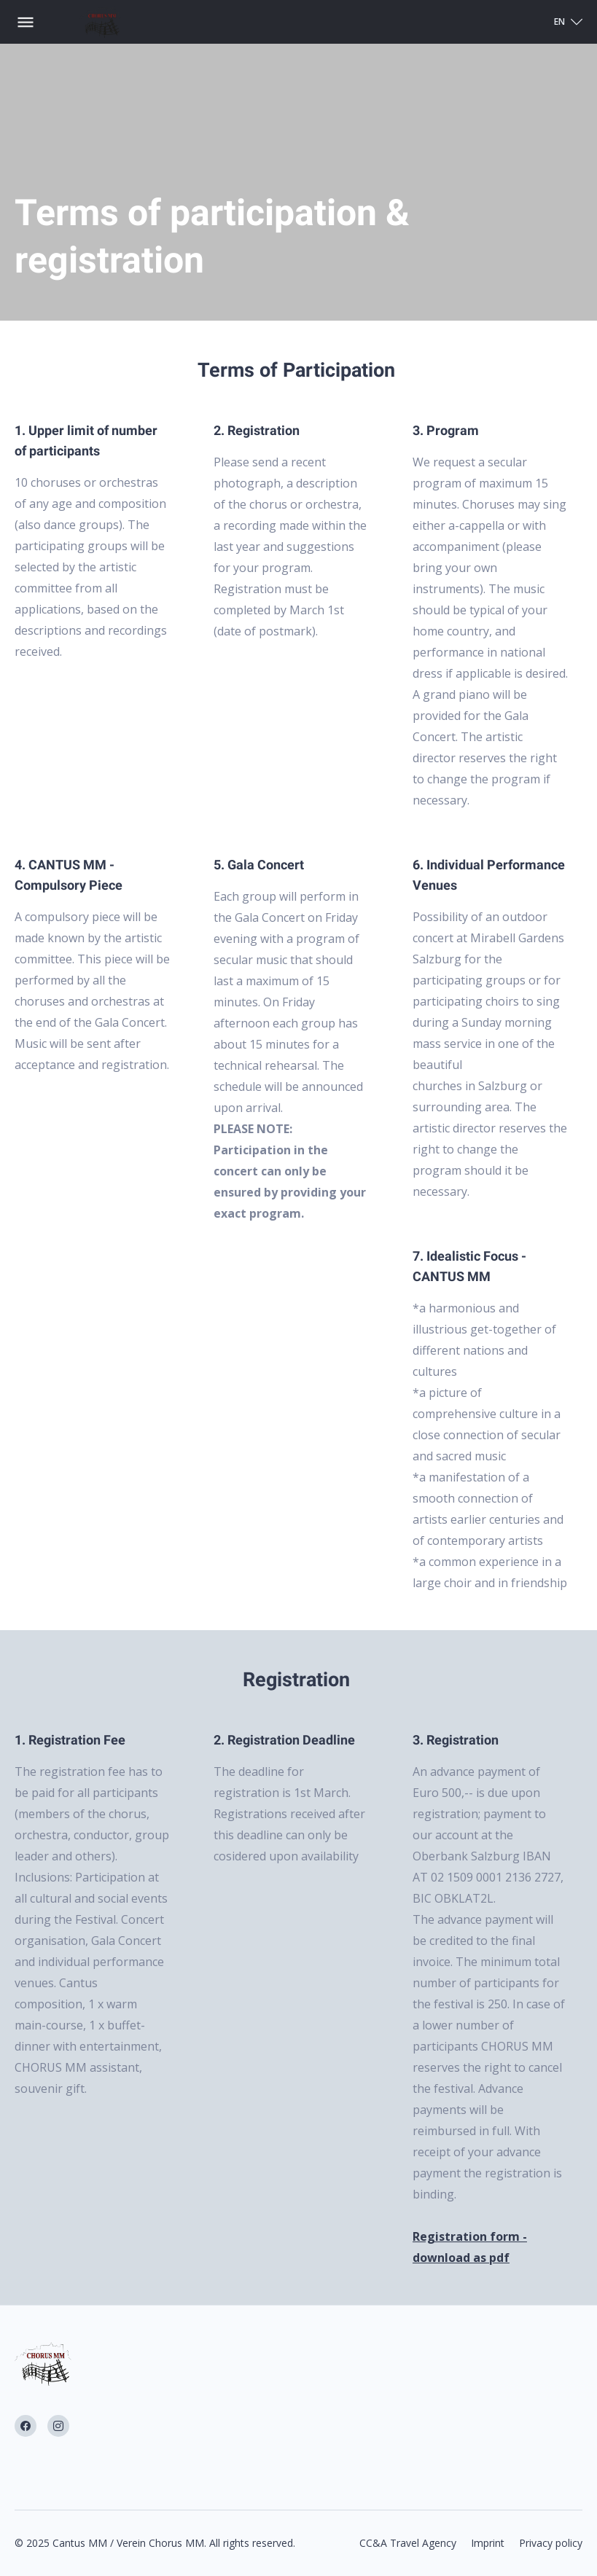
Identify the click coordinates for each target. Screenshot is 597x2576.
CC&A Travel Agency (407, 2543)
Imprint (487, 2543)
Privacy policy (550, 2543)
